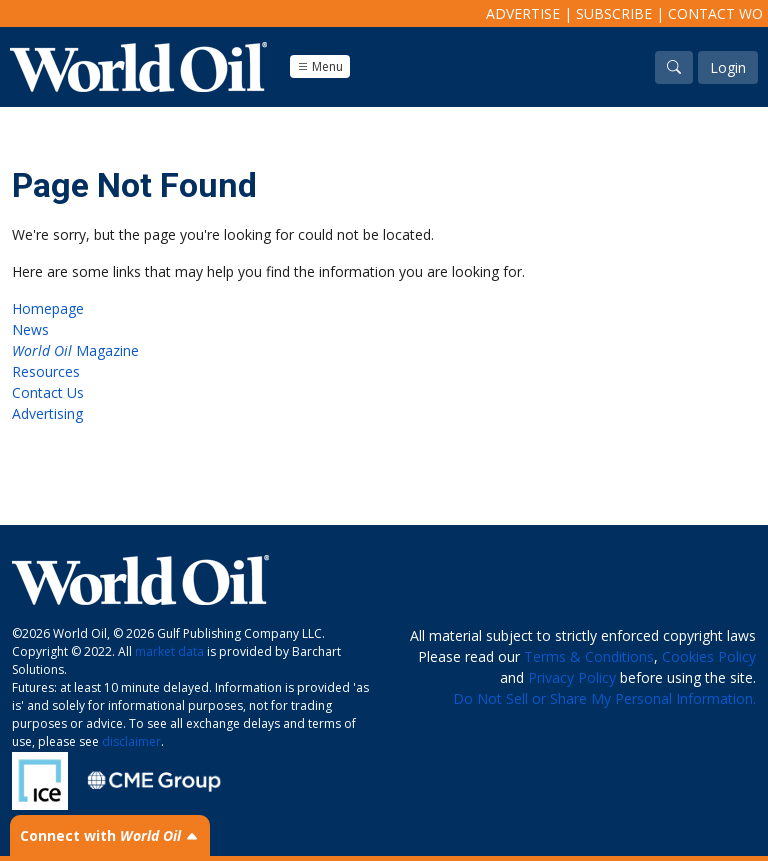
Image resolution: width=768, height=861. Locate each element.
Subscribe (614, 13)
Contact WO (715, 13)
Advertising (47, 413)
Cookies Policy (709, 656)
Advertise (523, 13)
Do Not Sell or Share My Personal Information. (604, 698)
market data (169, 651)
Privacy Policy (572, 677)
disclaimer (131, 741)
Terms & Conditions (589, 656)
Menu (320, 66)
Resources (46, 371)
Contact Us (48, 392)
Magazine (75, 350)
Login (728, 67)
